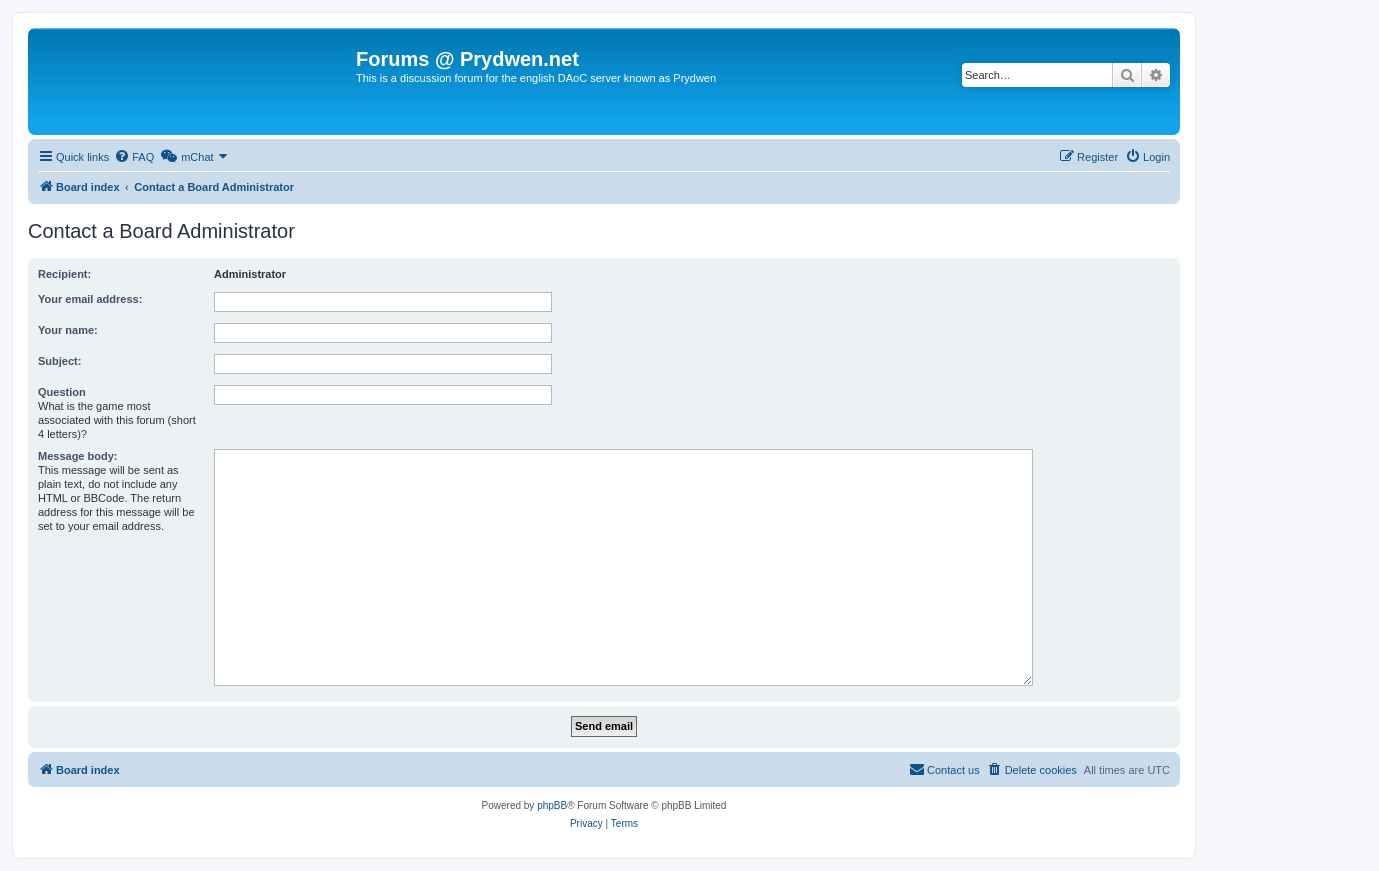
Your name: (68, 330)
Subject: (59, 361)
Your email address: (90, 299)
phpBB (552, 805)
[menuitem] (134, 157)
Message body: (77, 456)
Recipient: (64, 274)
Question (62, 392)
